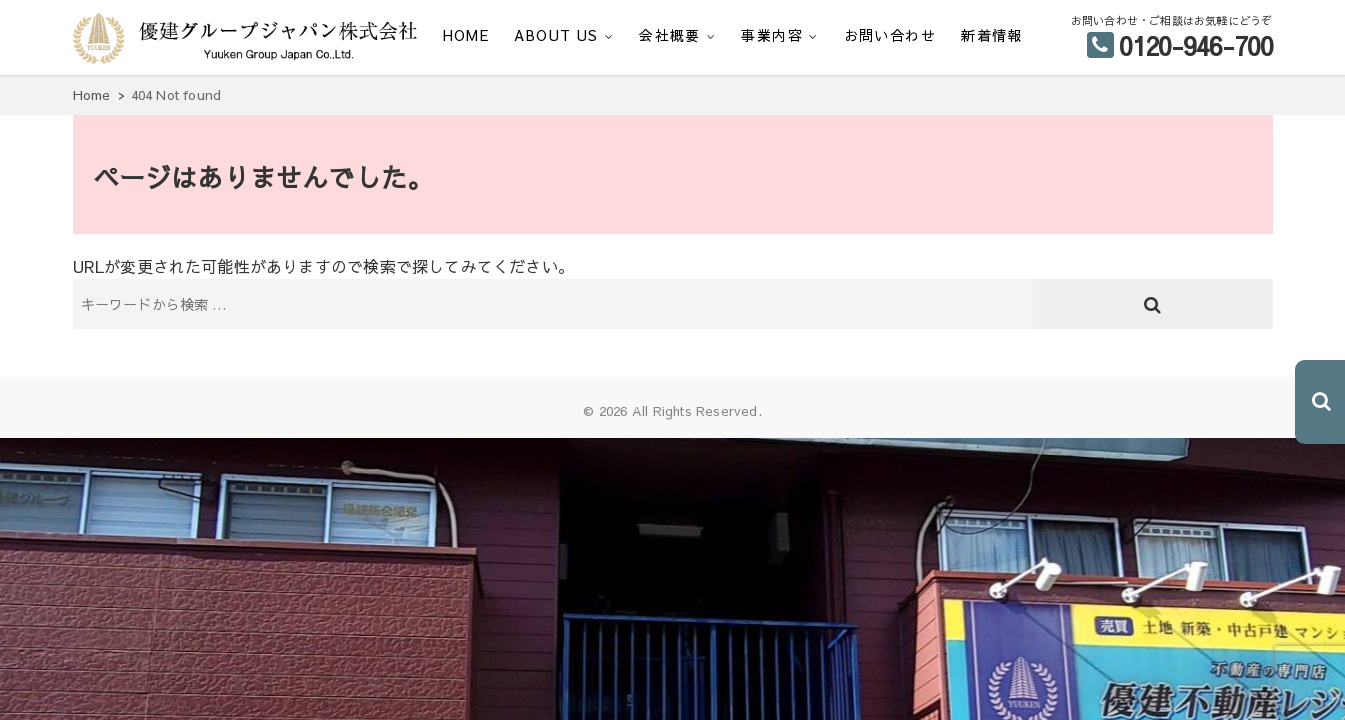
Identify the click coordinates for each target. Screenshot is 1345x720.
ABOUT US (556, 35)
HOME (466, 35)
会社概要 (670, 35)
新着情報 (992, 35)
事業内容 (772, 35)
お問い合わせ (890, 35)
